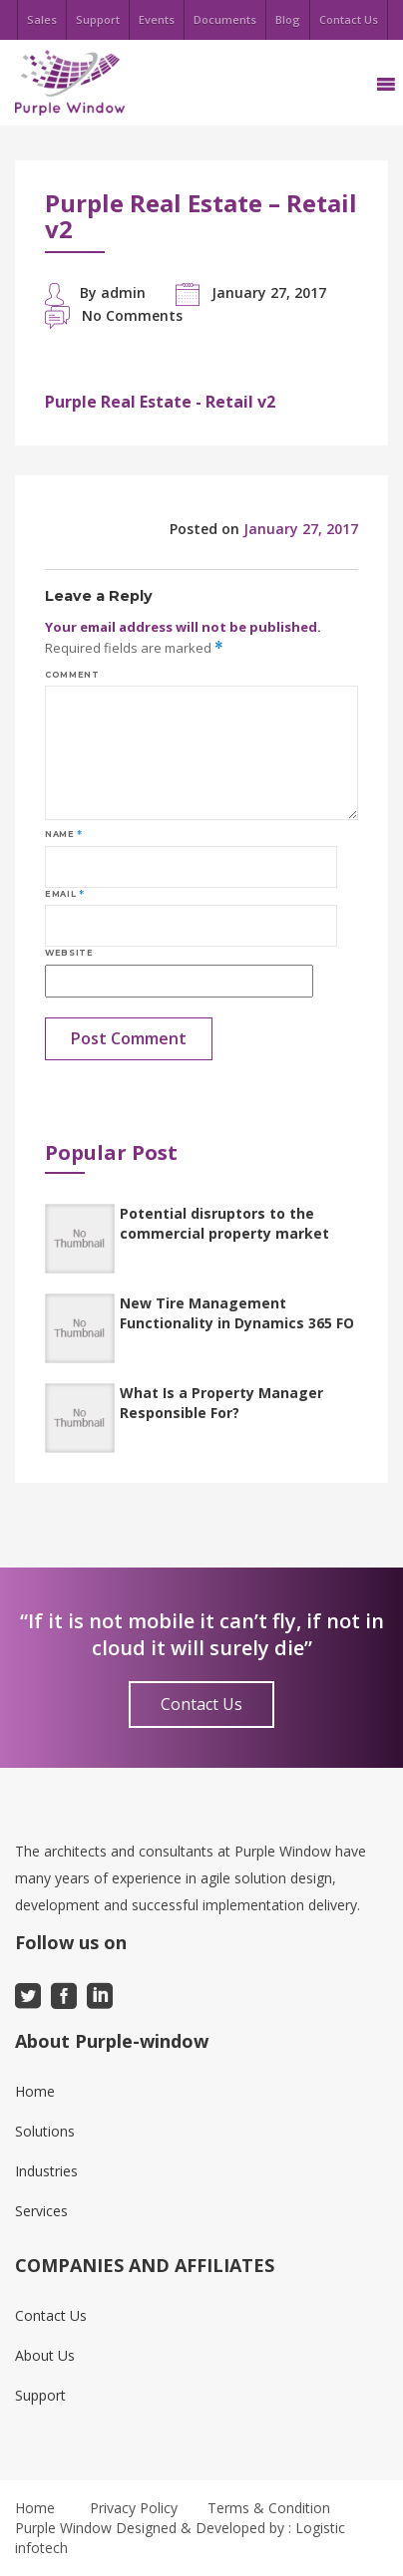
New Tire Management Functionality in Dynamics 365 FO (237, 1312)
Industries (46, 2170)
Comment (72, 675)
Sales (42, 19)
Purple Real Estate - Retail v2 (160, 402)
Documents (225, 19)
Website (69, 953)
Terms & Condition (268, 2507)
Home (35, 2091)
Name (64, 834)
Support (98, 19)
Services (41, 2210)
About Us (45, 2355)
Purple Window (63, 2527)
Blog (287, 19)
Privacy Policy (134, 2507)
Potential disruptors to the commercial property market (224, 1223)
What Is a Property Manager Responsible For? (221, 1402)
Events (157, 19)
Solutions (45, 2131)
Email (64, 894)
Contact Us (348, 19)
